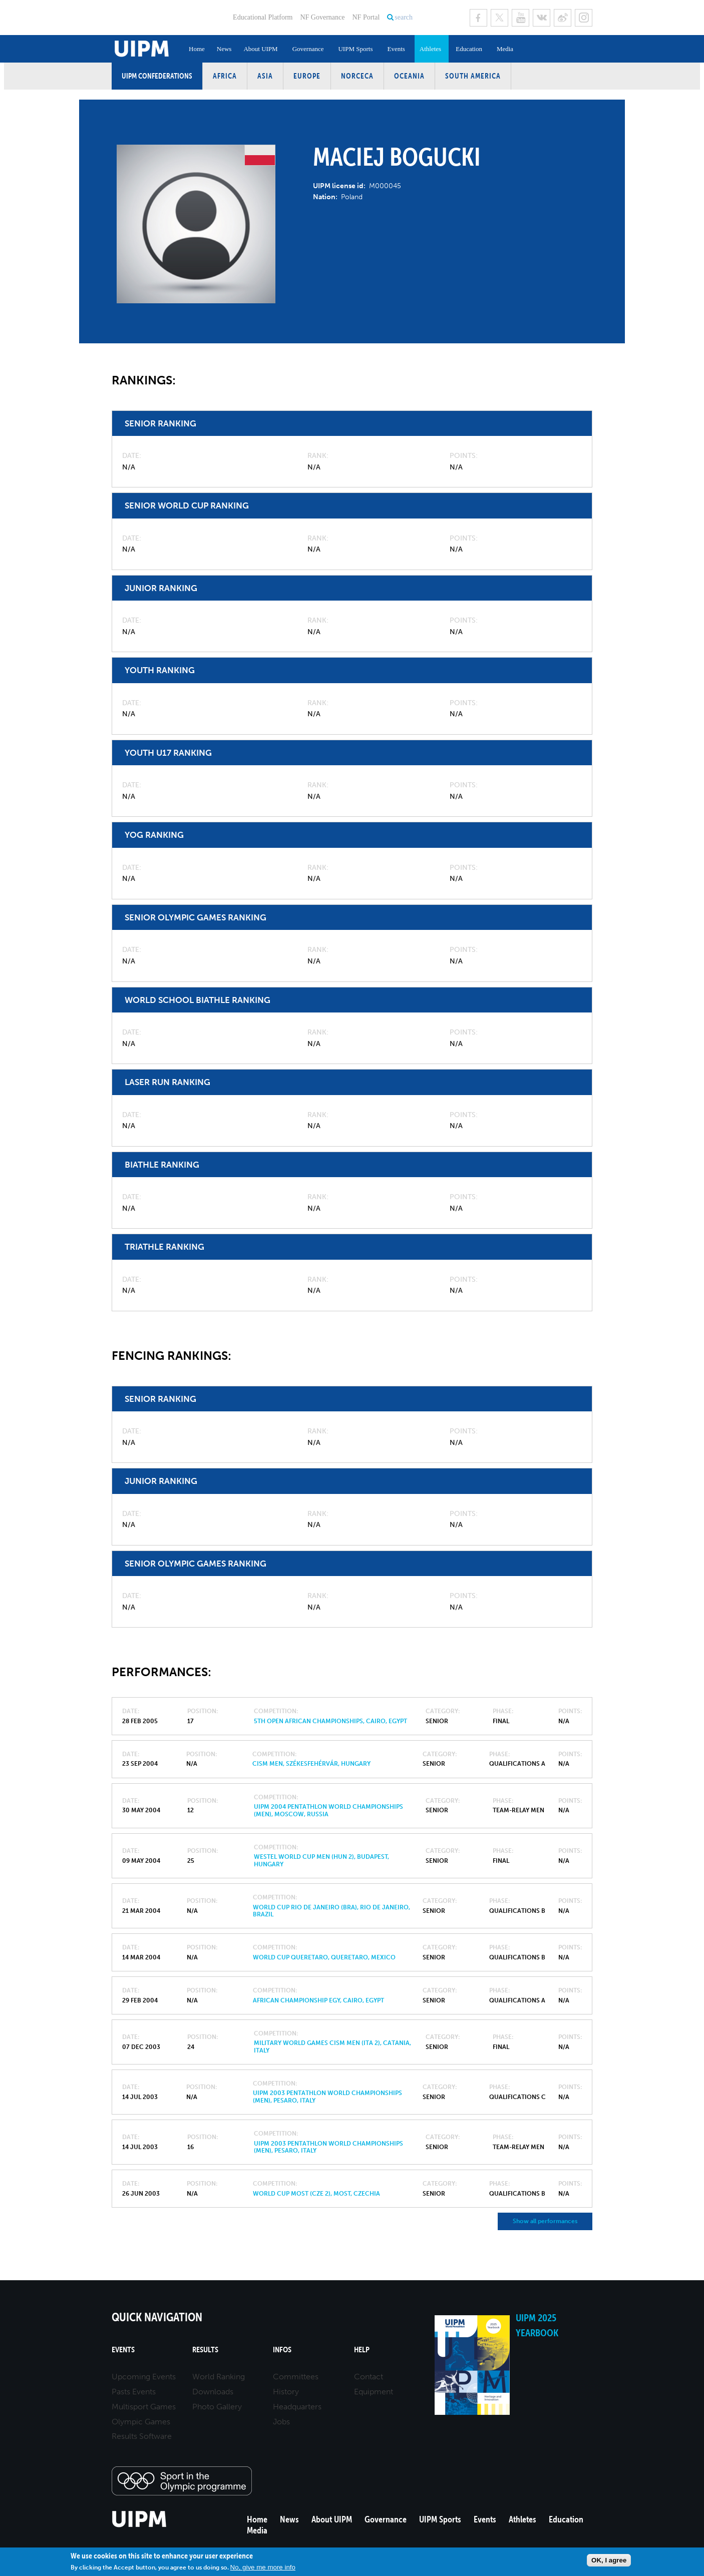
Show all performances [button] (545, 2221)
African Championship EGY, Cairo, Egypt (318, 2000)
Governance (308, 49)
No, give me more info (262, 2567)
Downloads (212, 2391)
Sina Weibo (562, 18)
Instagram (583, 18)
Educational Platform (262, 17)
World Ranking (218, 2376)
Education (469, 49)
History (286, 2391)
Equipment (373, 2391)
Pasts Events (134, 2391)
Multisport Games (144, 2406)
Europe (306, 76)
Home (197, 49)
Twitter (499, 18)
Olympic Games (141, 2421)
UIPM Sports (355, 49)
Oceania (409, 76)
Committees (295, 2376)
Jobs (281, 2421)
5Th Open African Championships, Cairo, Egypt (330, 1721)
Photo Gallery (217, 2406)
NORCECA (357, 76)
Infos (282, 2349)
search (404, 17)
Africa (225, 76)
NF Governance (322, 17)
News (224, 49)
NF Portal (366, 17)
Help (362, 2349)
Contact (368, 2376)
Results (205, 2349)
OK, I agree (608, 2560)
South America (473, 76)
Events (396, 49)
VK (541, 18)
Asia (265, 76)
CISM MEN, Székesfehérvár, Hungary (311, 1763)
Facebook (478, 18)
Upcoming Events (144, 2376)
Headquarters (297, 2406)
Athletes (430, 49)
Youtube (520, 18)
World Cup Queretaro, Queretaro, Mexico (324, 1957)
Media (505, 49)
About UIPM (260, 49)
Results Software (142, 2436)
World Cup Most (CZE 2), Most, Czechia (316, 2193)
